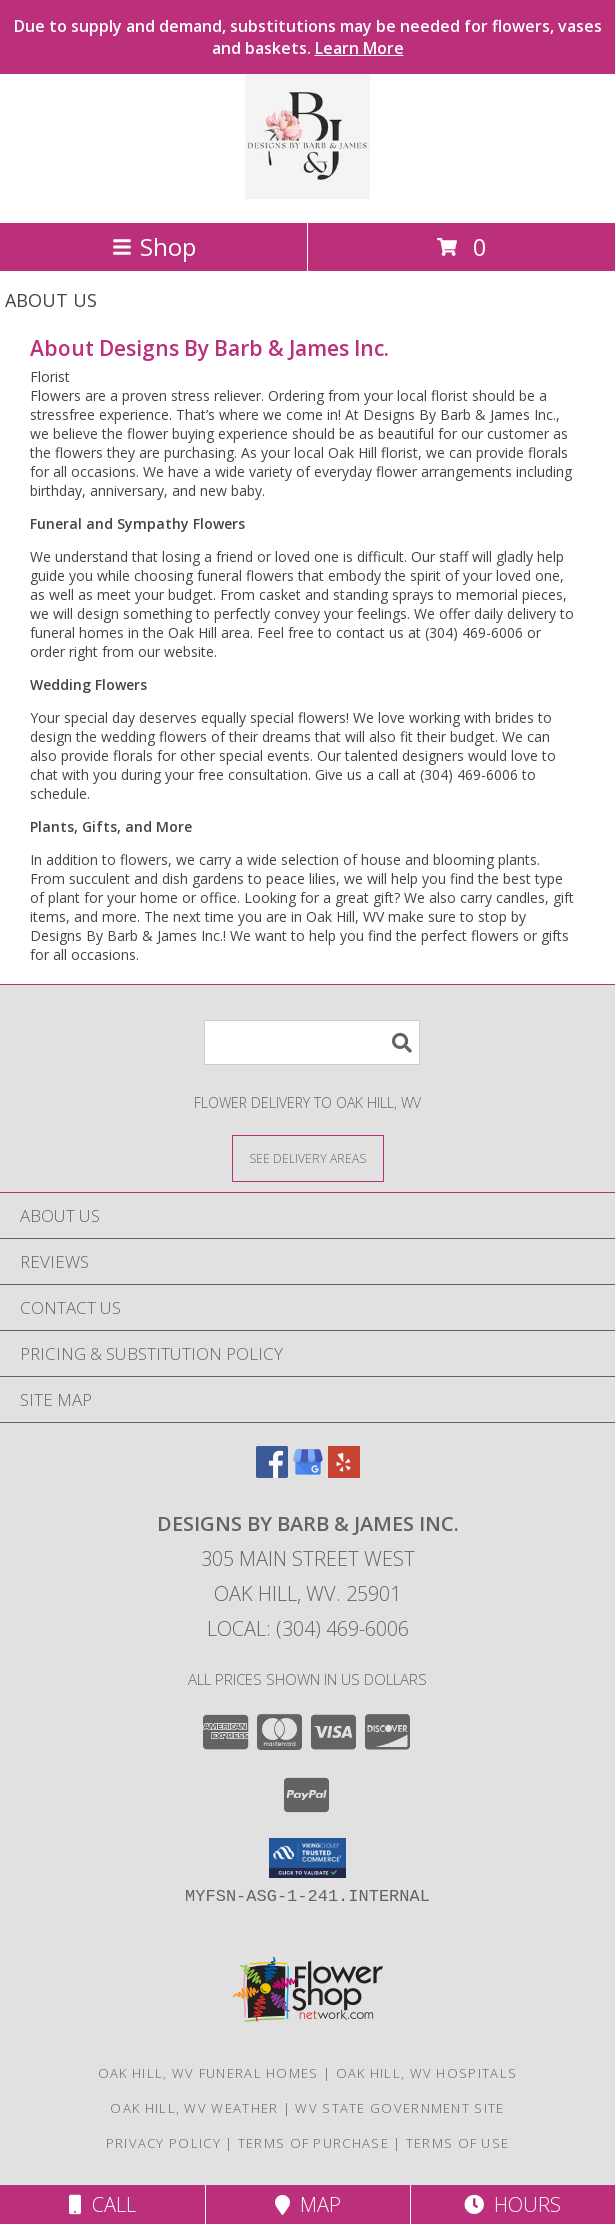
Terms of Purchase (313, 2143)
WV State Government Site (399, 2108)
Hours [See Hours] (512, 2204)
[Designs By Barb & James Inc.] (307, 193)
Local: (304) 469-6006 (308, 1628)
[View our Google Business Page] (308, 1471)
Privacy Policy (163, 2143)
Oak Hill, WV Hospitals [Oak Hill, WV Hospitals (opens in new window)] (427, 2073)
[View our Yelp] (344, 1471)
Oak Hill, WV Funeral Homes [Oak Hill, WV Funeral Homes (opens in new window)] (208, 2073)
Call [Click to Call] (102, 2204)
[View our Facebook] (272, 1471)
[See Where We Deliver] (308, 1157)
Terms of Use (458, 2143)
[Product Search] (312, 1042)
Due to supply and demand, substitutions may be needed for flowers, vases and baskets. (308, 37)
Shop (154, 246)
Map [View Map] (308, 2204)
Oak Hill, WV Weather (194, 2108)
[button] (307, 1858)
